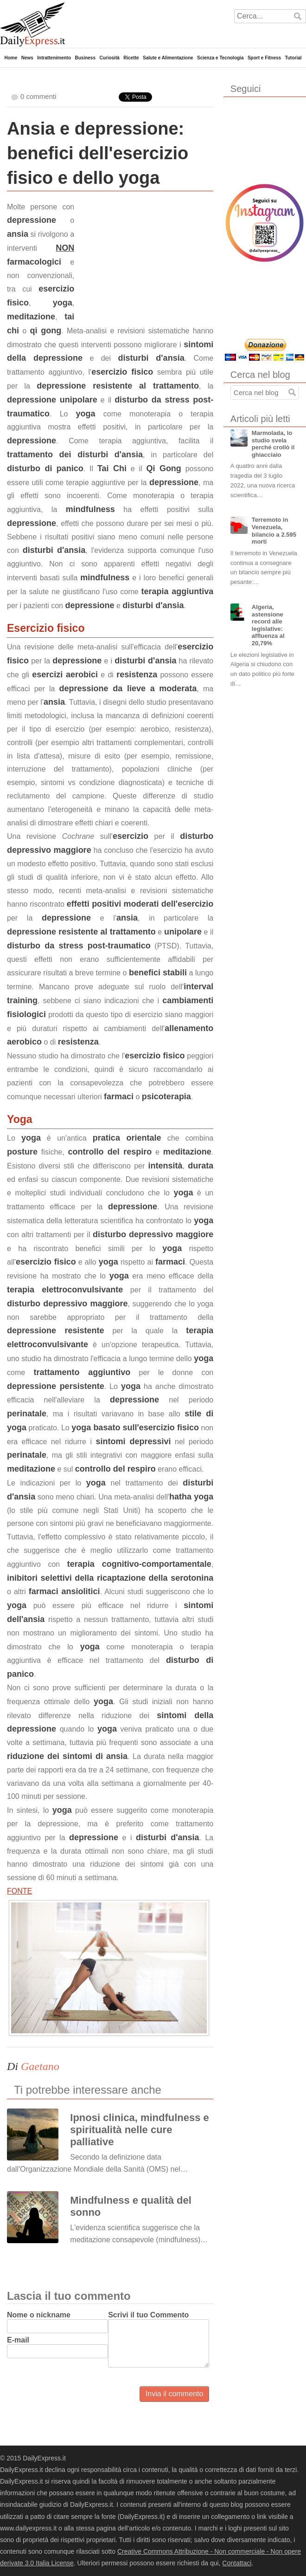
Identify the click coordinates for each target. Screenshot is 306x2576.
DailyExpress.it (32, 24)
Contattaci (236, 2563)
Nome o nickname (38, 2315)
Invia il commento (175, 2394)
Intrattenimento (54, 57)
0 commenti (38, 96)
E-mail (18, 2340)
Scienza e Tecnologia (220, 57)
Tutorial (293, 57)
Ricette (131, 57)
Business (85, 57)
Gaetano (40, 2066)
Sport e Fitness (264, 57)
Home (10, 57)
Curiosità (109, 57)
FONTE (19, 1891)
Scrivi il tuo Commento (148, 2315)
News (27, 57)
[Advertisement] (143, 259)
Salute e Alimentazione (168, 57)
